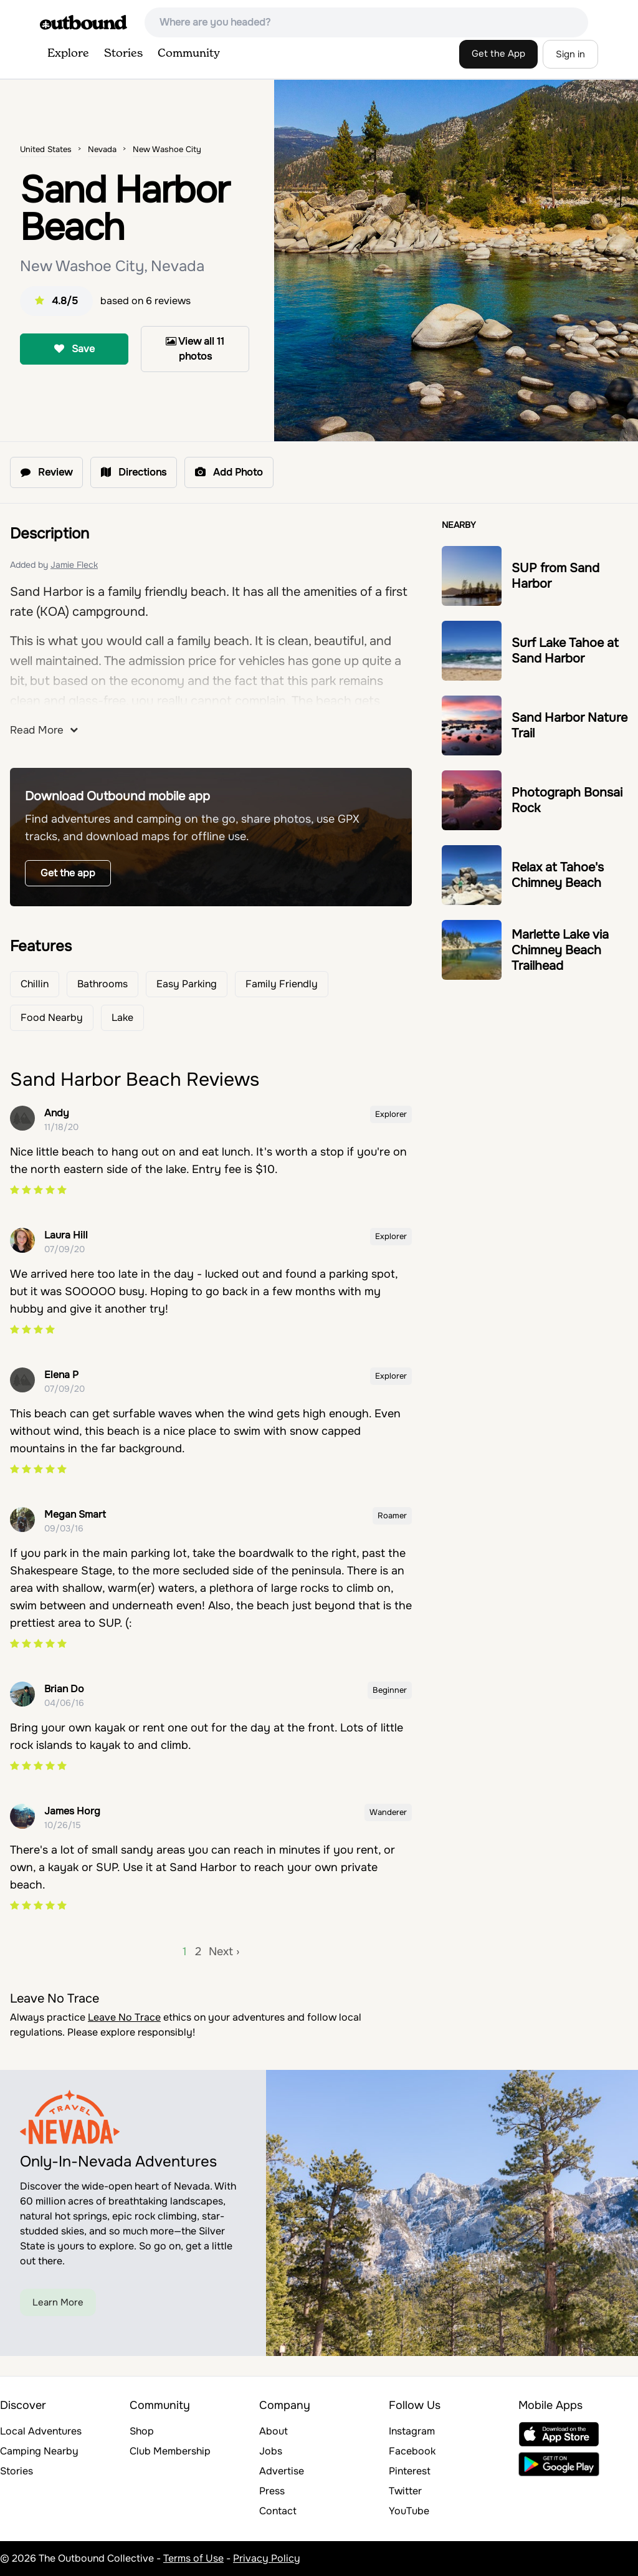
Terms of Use (193, 2558)
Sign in (570, 54)
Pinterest (410, 2471)
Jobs (270, 2451)
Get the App (498, 53)
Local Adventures (41, 2431)
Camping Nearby (39, 2451)
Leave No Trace (124, 2017)
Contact (278, 2510)
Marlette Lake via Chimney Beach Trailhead (560, 950)
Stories (123, 53)
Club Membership (170, 2451)
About (273, 2431)
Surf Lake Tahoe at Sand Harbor (565, 650)
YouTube (409, 2510)
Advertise (281, 2471)
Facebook (412, 2451)
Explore (68, 53)
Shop (142, 2431)
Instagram (412, 2431)
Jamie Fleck (74, 564)
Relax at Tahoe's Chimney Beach (558, 875)
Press (272, 2490)
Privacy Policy (266, 2558)
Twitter (405, 2490)
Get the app (67, 872)
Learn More (57, 2302)
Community (189, 53)
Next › (224, 1951)
